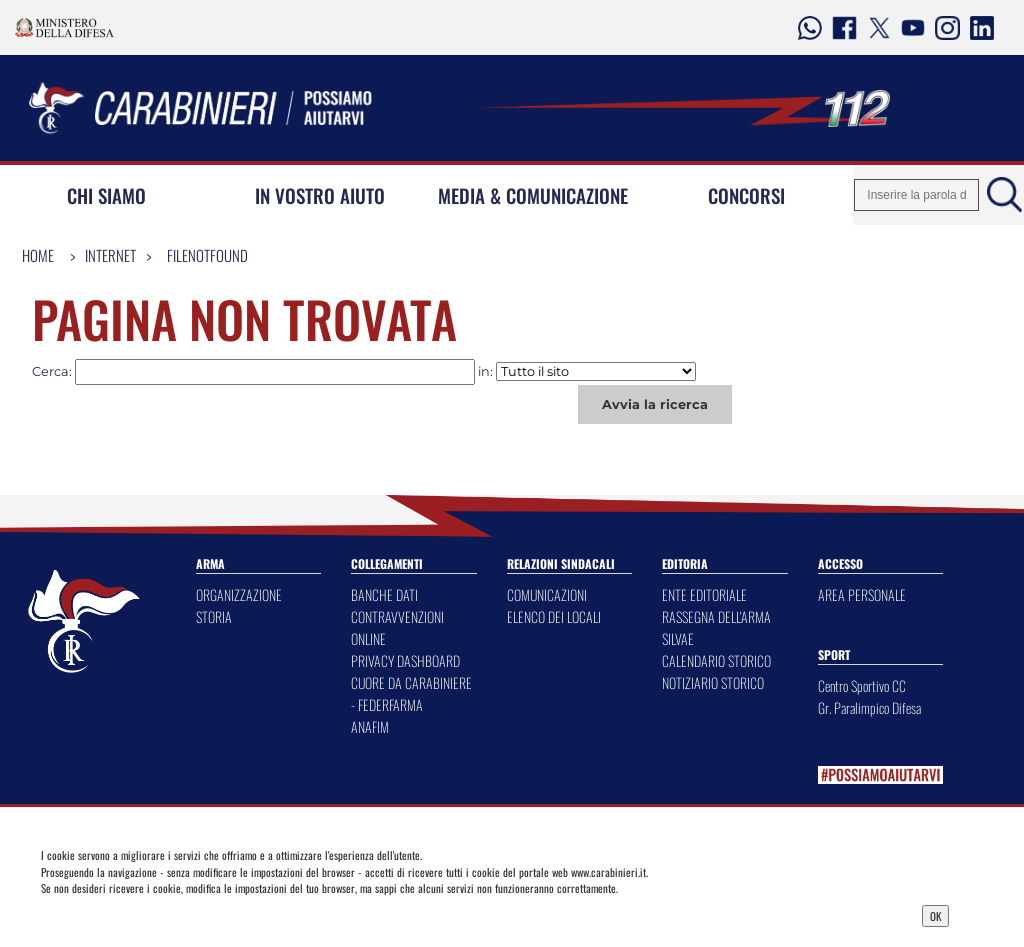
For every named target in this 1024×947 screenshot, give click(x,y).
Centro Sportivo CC (862, 685)
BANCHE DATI (384, 594)
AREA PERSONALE (862, 594)
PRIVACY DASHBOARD (405, 660)
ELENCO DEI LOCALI (554, 616)
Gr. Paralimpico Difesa (869, 707)
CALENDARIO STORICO (716, 660)
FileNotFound (207, 255)
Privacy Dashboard (155, 914)
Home (38, 255)
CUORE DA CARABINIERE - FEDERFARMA (411, 693)
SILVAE (678, 638)
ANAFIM (370, 726)
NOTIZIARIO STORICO (713, 682)
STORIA (214, 616)
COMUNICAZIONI (547, 594)
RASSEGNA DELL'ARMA (716, 616)
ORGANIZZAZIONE (239, 594)
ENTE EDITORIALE (704, 594)
